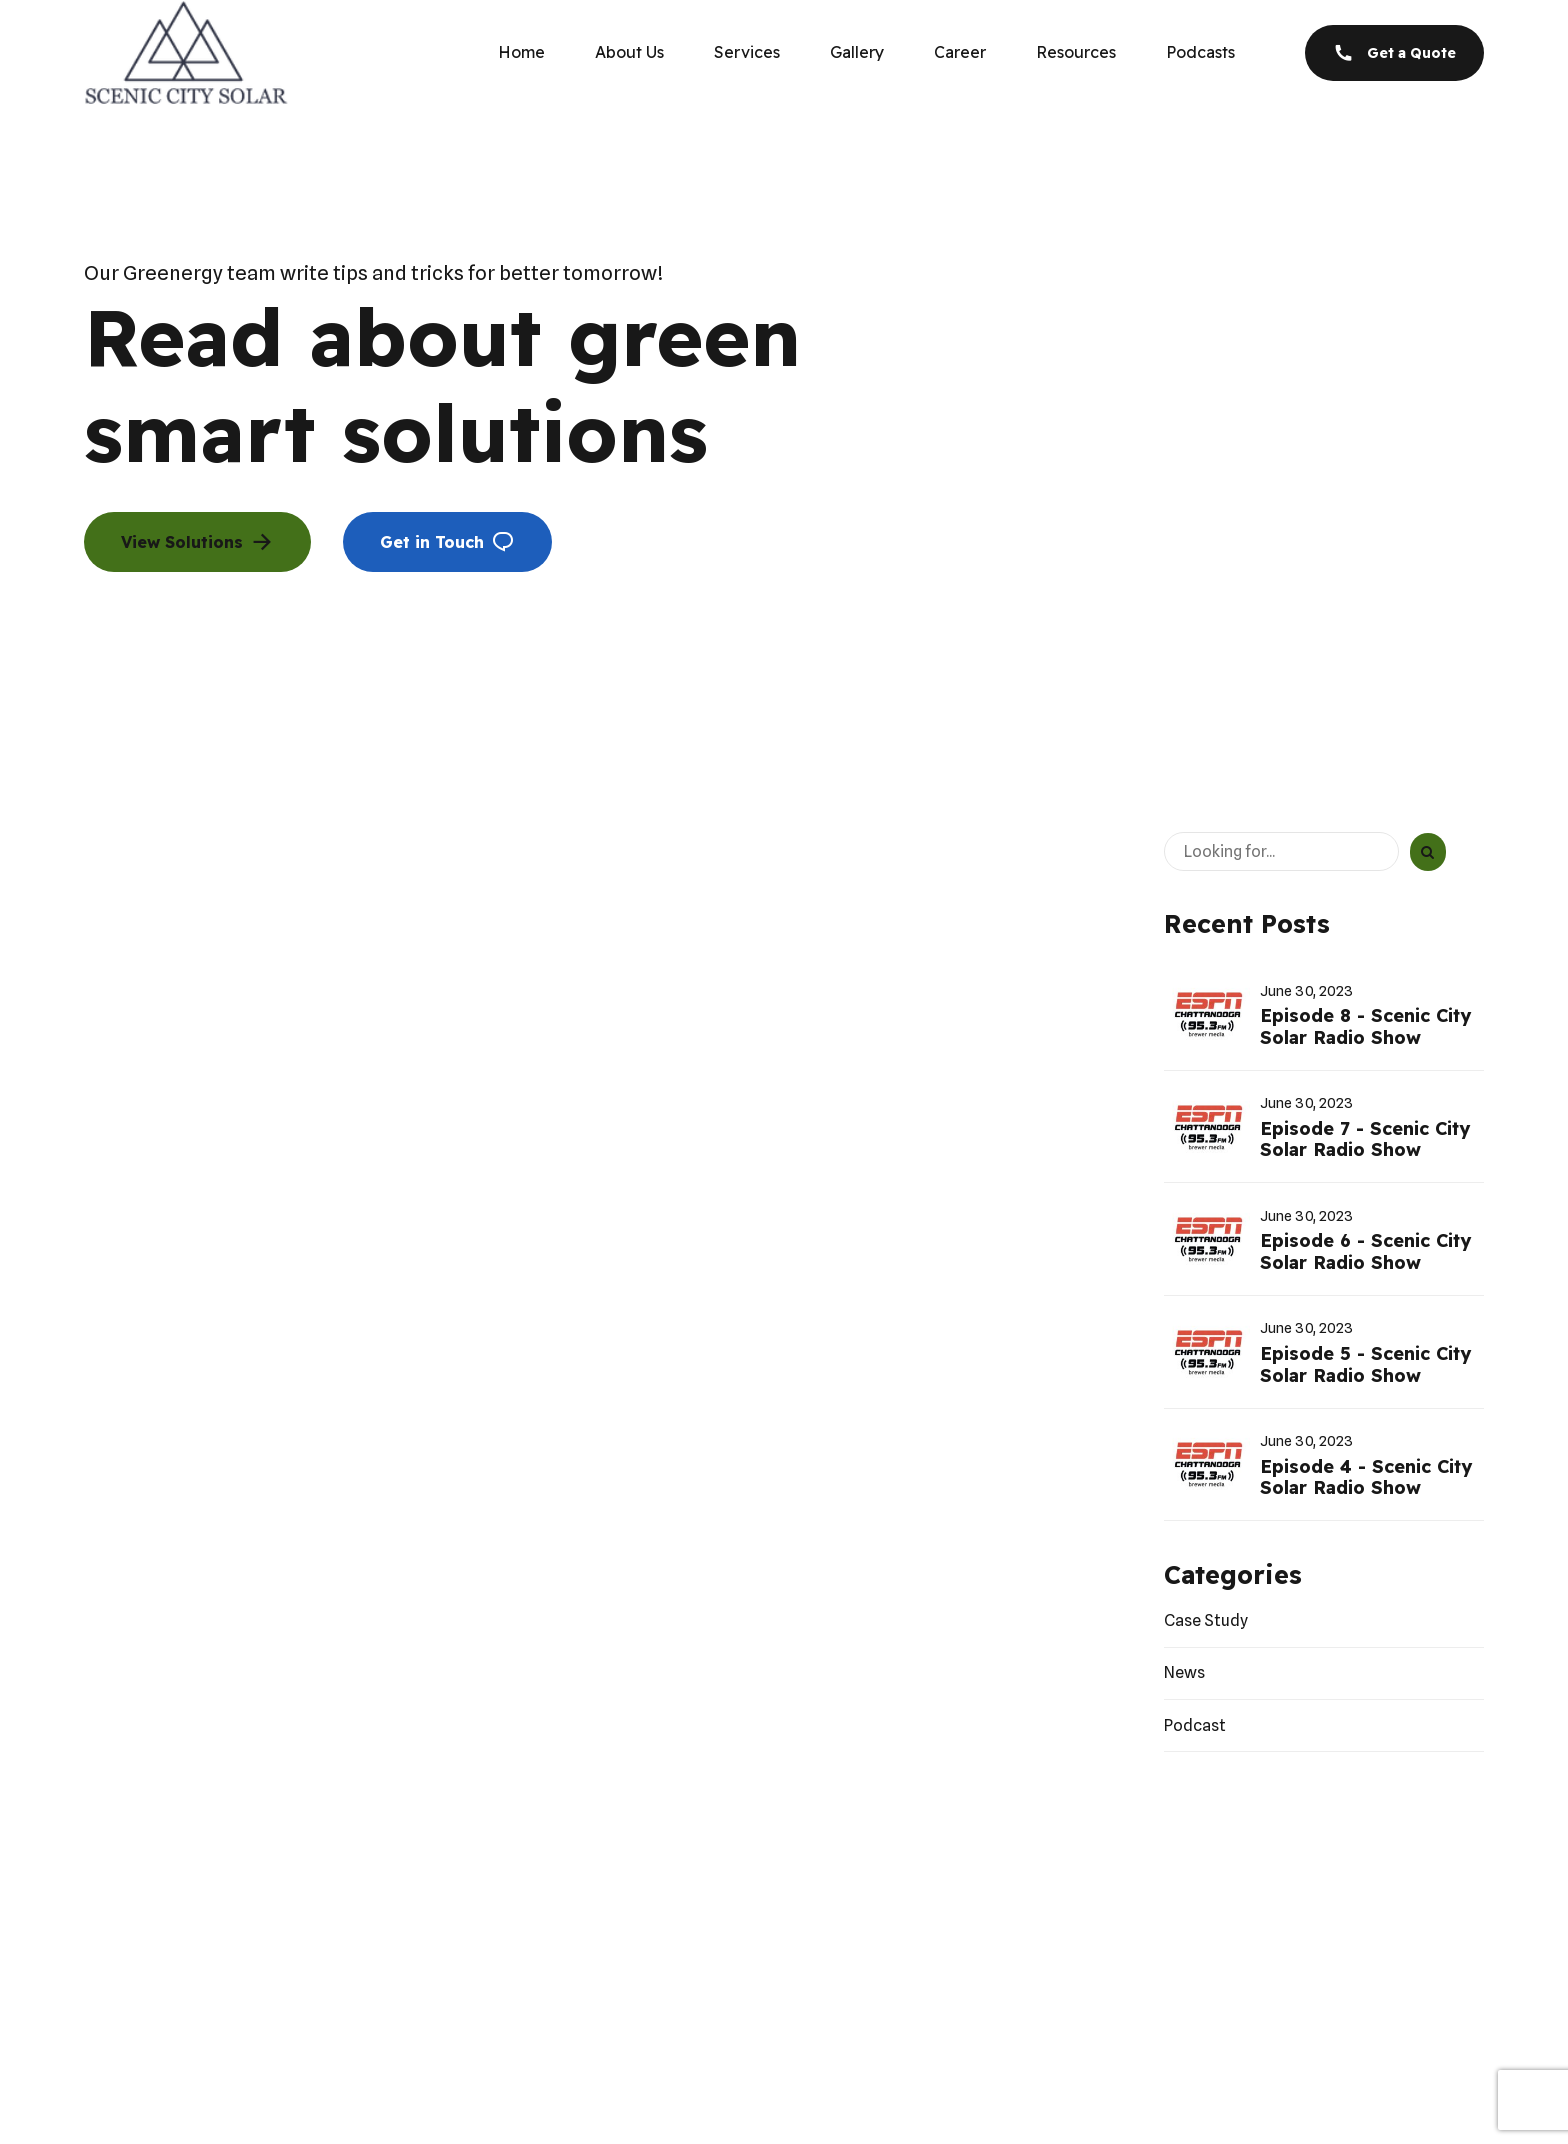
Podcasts (1200, 52)
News (1184, 1672)
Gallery (857, 52)
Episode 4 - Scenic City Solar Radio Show (1366, 1477)
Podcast (1195, 1725)
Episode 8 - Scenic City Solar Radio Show (1365, 1026)
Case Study (1206, 1620)
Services (747, 52)
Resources (1076, 52)
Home (521, 52)
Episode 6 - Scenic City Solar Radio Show (1365, 1251)
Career (960, 52)
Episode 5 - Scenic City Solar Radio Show (1365, 1364)
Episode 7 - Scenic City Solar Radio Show (1365, 1139)
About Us (629, 52)
